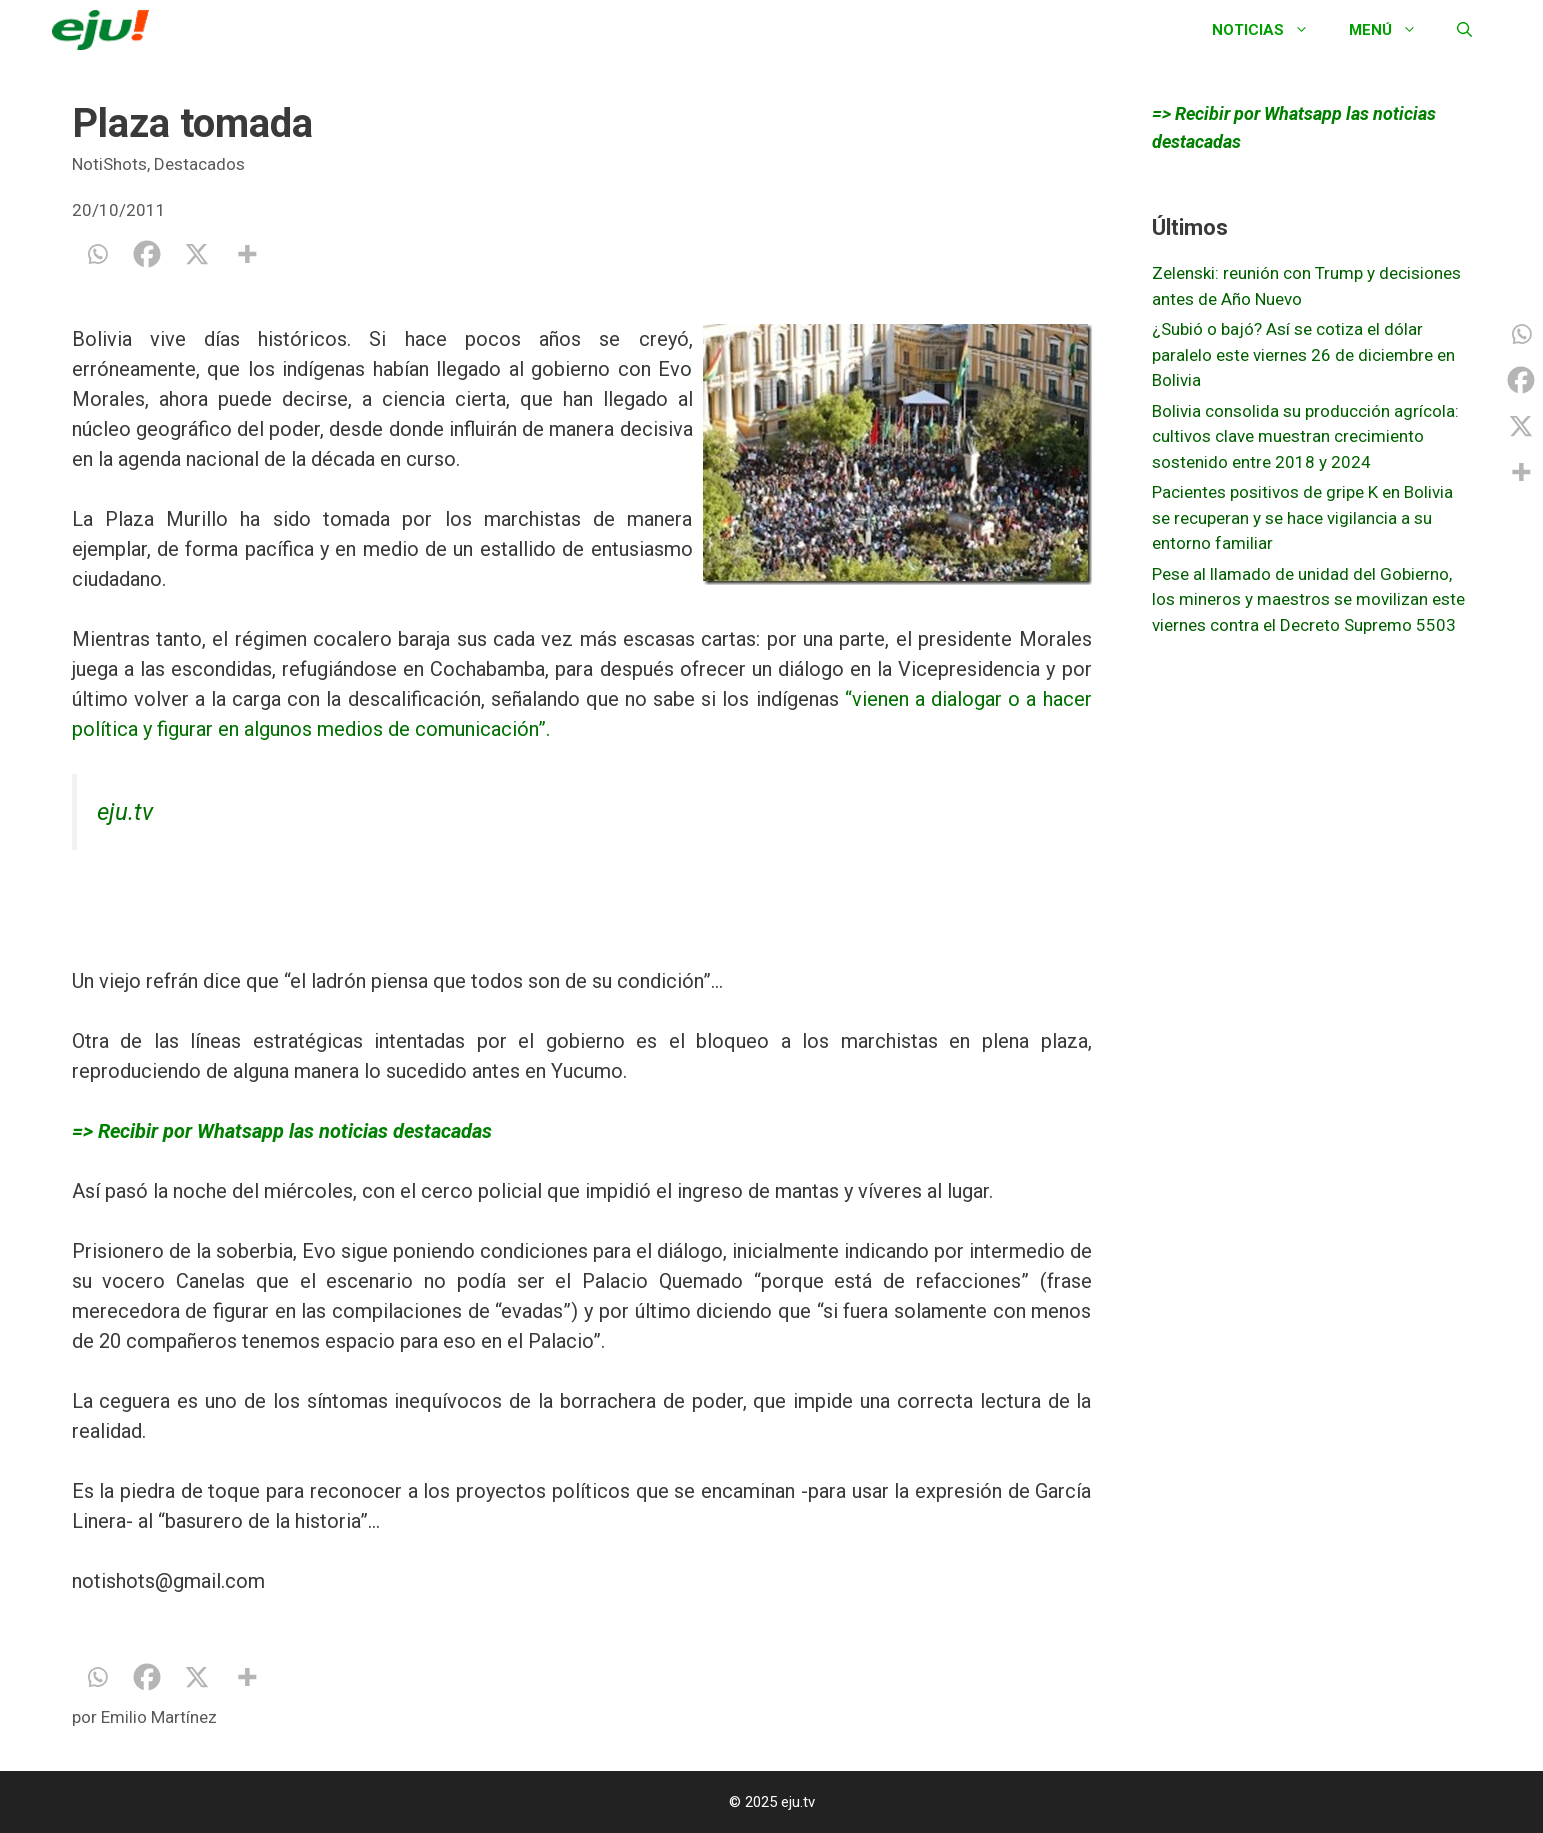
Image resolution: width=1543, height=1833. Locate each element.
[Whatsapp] (97, 254)
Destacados (199, 164)
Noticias (1270, 30)
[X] (197, 254)
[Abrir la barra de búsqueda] (1464, 30)
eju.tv (125, 812)
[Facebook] (147, 254)
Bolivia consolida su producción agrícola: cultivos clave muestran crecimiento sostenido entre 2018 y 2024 (1305, 436)
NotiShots (109, 164)
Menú (1393, 30)
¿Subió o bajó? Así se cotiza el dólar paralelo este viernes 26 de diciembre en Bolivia (1303, 354)
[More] (247, 254)
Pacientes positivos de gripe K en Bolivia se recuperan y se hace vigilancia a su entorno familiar (1302, 517)
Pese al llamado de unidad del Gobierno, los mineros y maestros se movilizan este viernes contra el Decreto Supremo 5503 (1308, 599)
